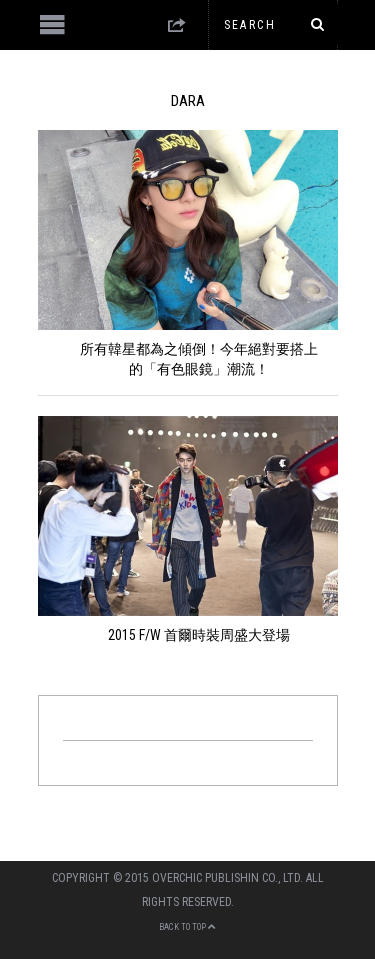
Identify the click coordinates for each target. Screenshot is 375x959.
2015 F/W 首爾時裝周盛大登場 (199, 635)
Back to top (187, 927)
